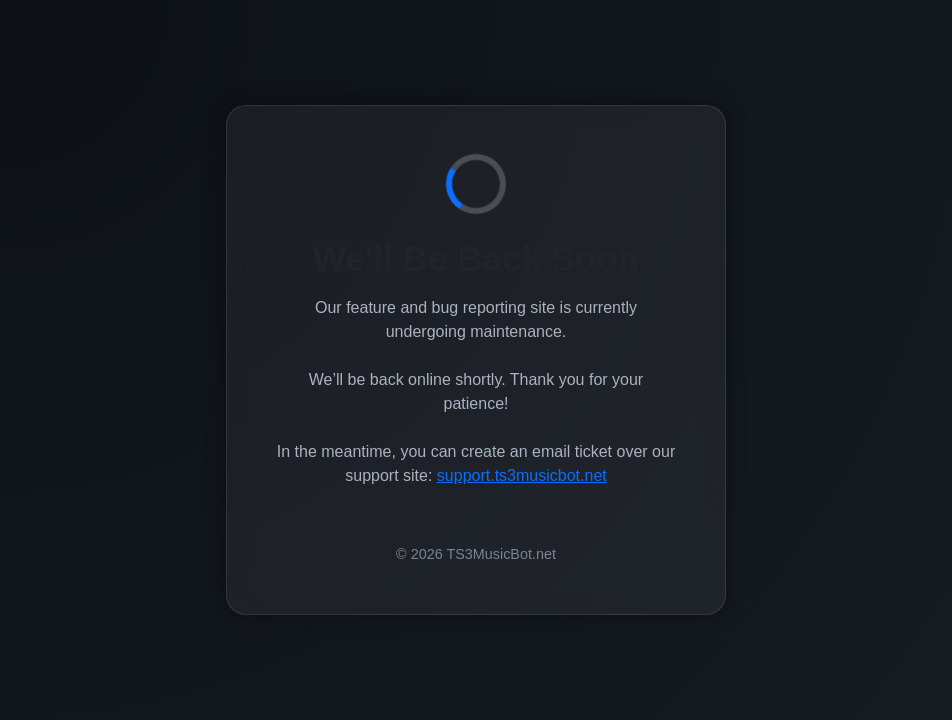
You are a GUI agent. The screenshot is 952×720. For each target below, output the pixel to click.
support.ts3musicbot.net (522, 475)
